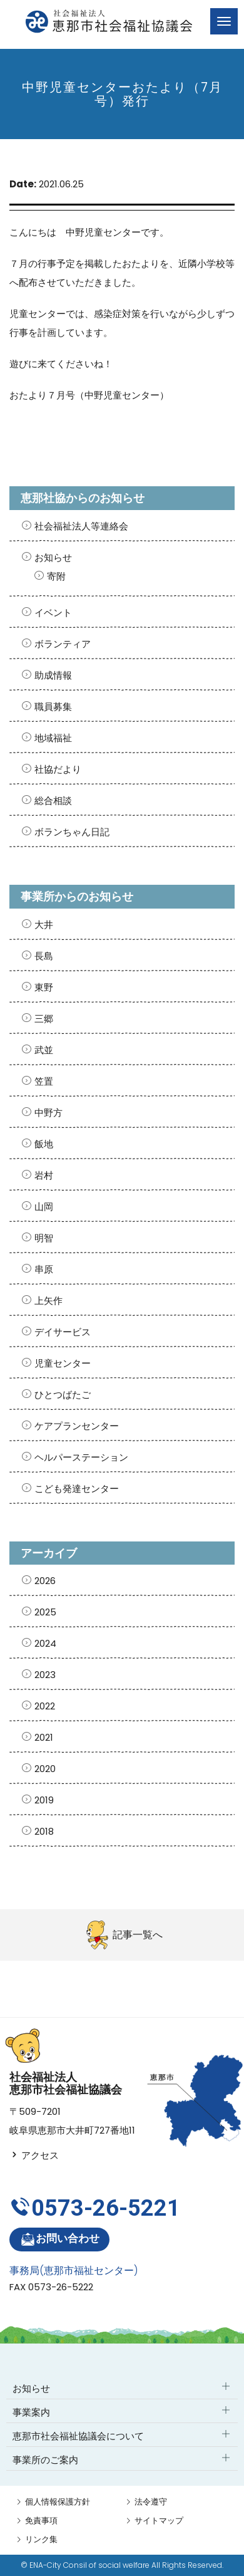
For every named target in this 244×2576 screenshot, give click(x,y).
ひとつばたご (62, 1394)
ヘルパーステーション (81, 1457)
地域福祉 (53, 737)
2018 (44, 1831)
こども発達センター (76, 1488)
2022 (44, 1706)
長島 (43, 955)
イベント (53, 612)
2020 (45, 1768)
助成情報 (53, 675)
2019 (44, 1800)
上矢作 (48, 1300)
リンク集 (41, 2539)
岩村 (43, 1175)
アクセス (34, 2155)
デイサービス (62, 1331)
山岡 (43, 1206)
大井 (43, 924)
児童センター (62, 1363)
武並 (43, 1049)
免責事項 (41, 2520)
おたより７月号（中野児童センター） (89, 395)
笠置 (43, 1081)
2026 (45, 1580)
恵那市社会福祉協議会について (78, 2436)
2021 (43, 1737)
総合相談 (53, 800)
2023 (45, 1674)
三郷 (43, 1018)
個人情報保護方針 (57, 2502)
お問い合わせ (59, 2239)
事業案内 (31, 2412)
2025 (45, 1612)
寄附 (56, 576)
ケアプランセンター (76, 1425)
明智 (43, 1237)
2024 (45, 1643)
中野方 (48, 1112)
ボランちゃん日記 (71, 831)
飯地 (43, 1143)
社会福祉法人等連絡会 (81, 526)
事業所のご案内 (45, 2459)
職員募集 (53, 706)
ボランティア (62, 643)
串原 (43, 1269)
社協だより (57, 769)
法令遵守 (151, 2502)
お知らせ (53, 557)
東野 (43, 987)
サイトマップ (159, 2520)
